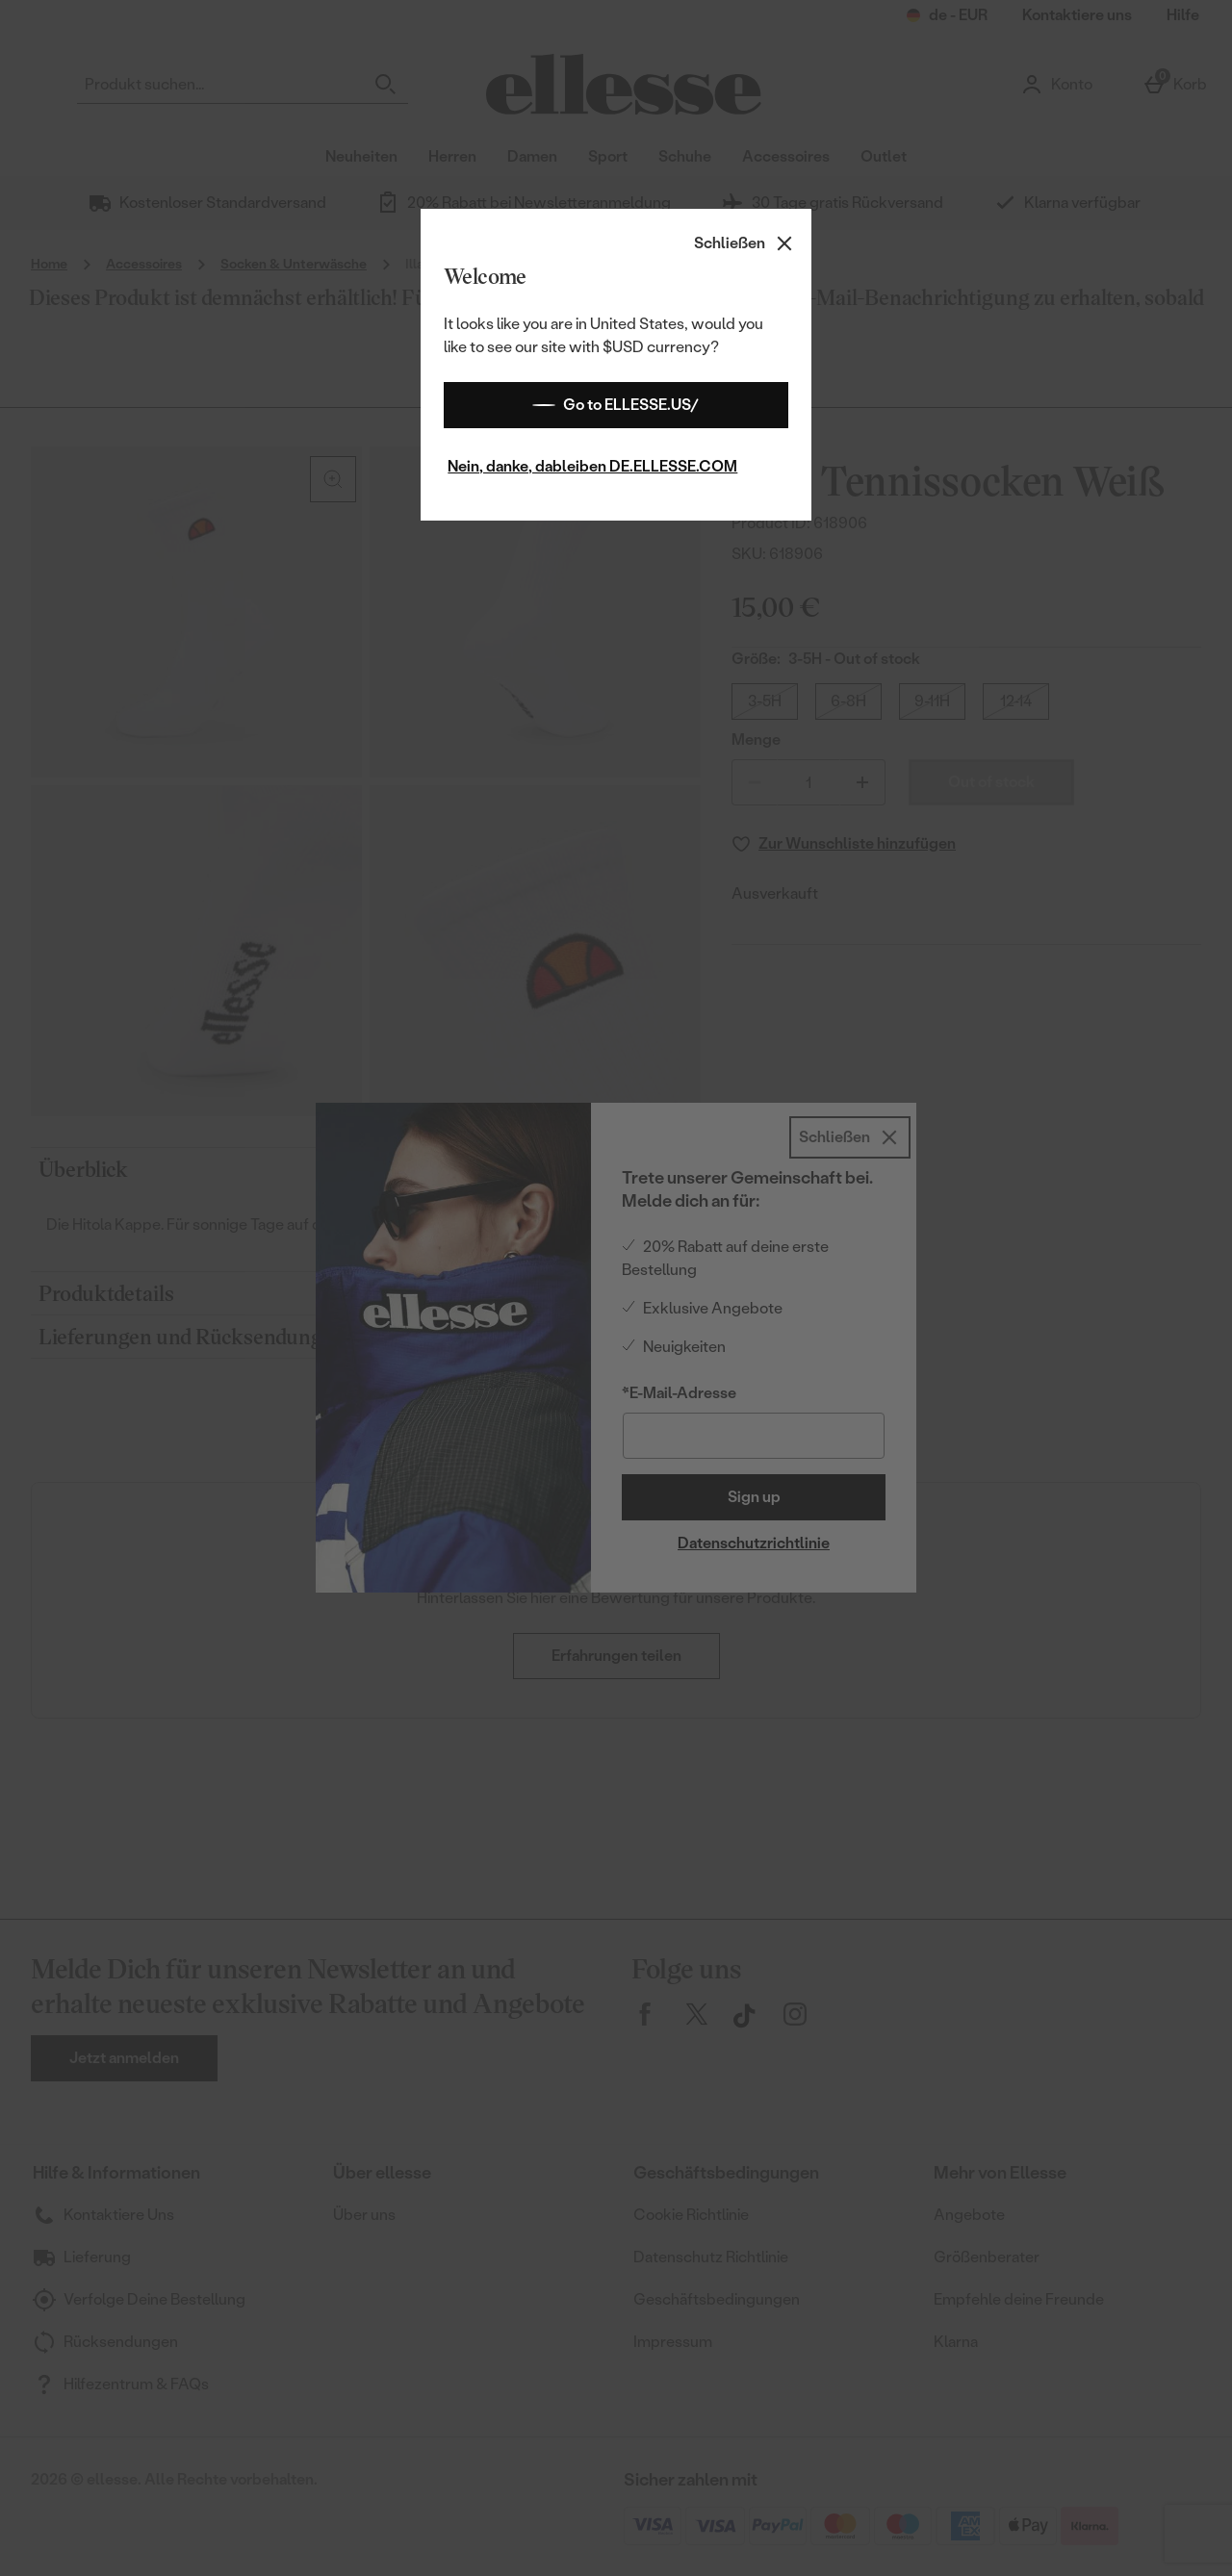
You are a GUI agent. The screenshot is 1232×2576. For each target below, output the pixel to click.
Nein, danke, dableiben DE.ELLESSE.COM (592, 466)
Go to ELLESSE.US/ (615, 405)
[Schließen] (745, 243)
